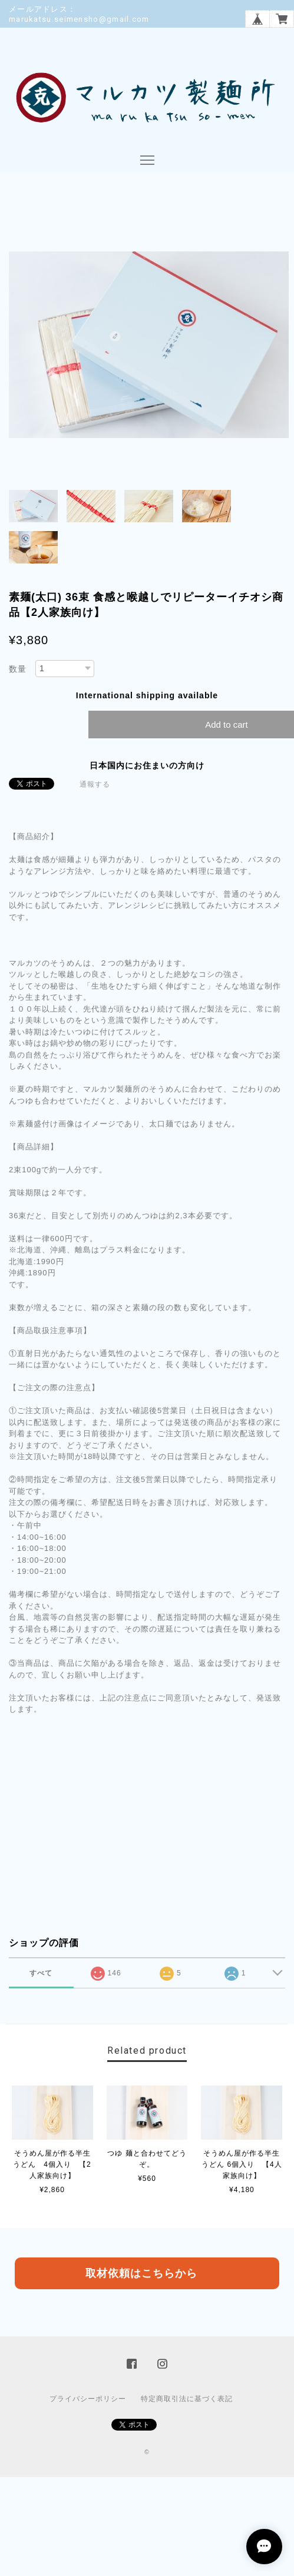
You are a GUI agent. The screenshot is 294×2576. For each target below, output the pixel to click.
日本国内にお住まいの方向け (147, 765)
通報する (95, 784)
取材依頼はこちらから (141, 2273)
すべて (40, 1973)
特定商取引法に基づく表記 (187, 2399)
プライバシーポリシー (87, 2399)
